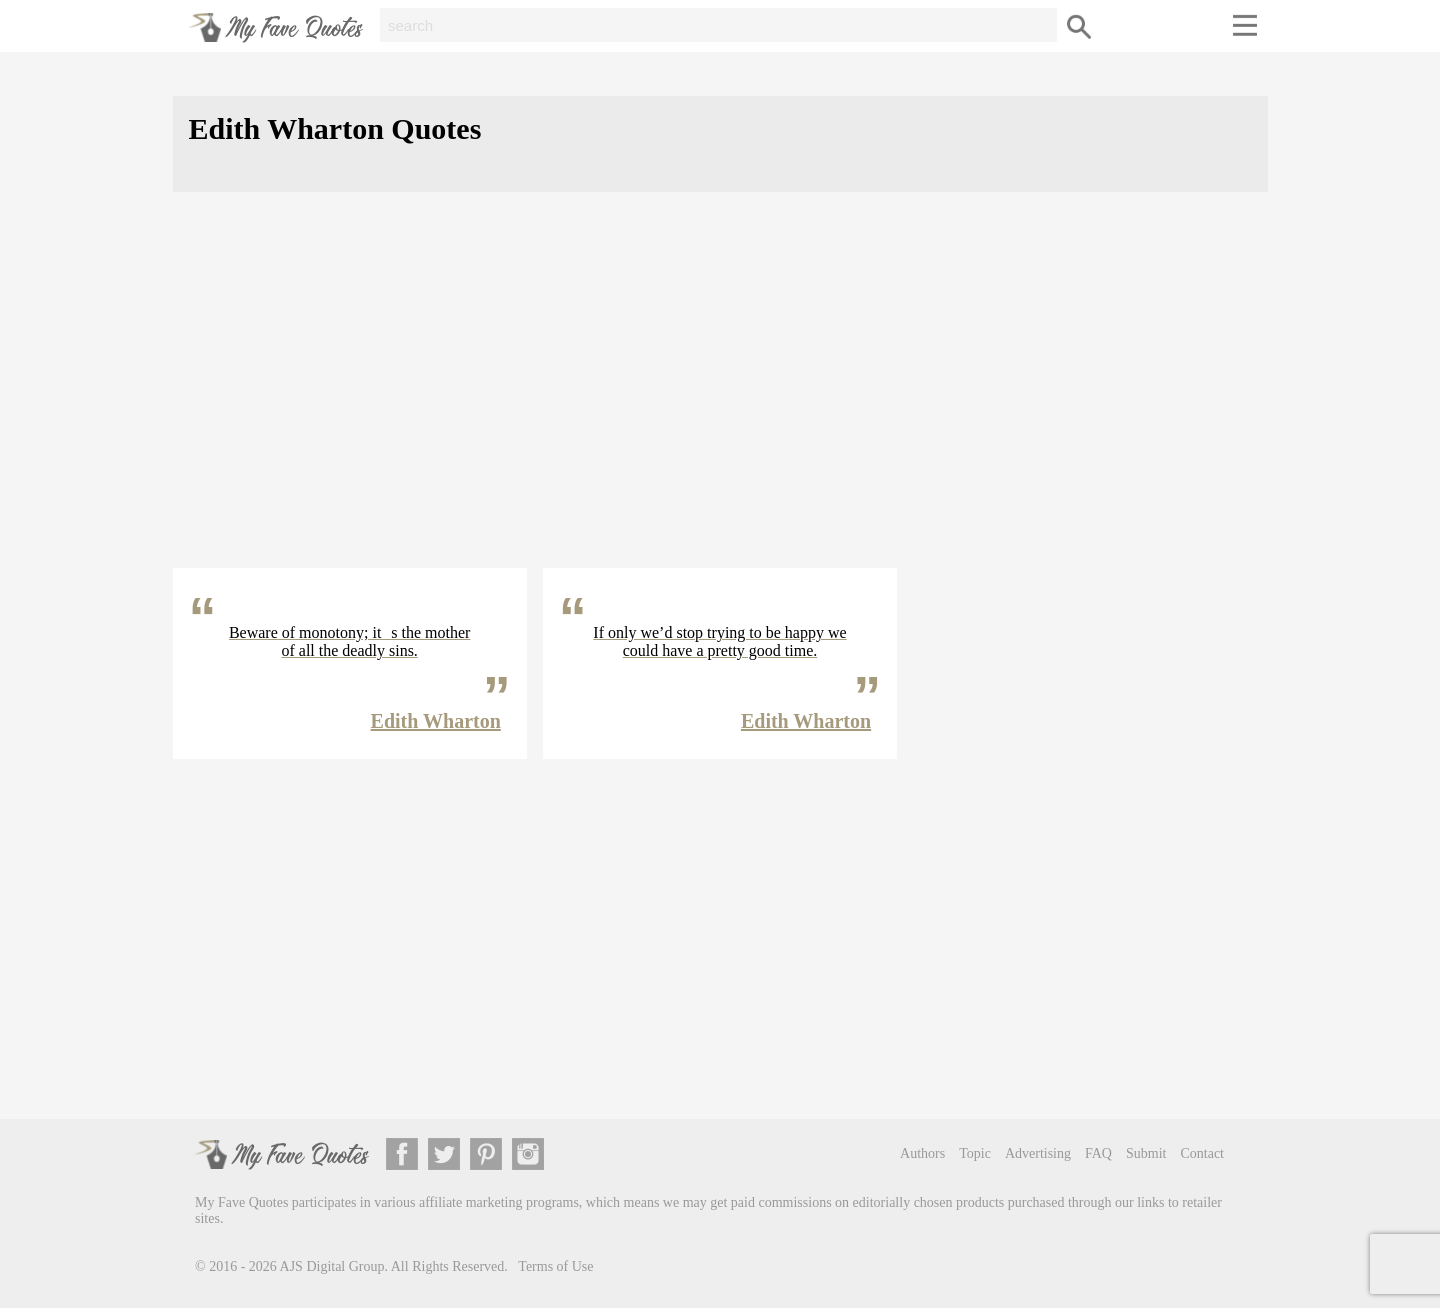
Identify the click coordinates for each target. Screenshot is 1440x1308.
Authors (922, 1153)
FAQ (1098, 1153)
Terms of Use (555, 1266)
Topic (975, 1153)
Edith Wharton (436, 721)
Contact (1202, 1153)
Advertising (1038, 1153)
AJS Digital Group (332, 1266)
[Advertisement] (720, 396)
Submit (1146, 1153)
